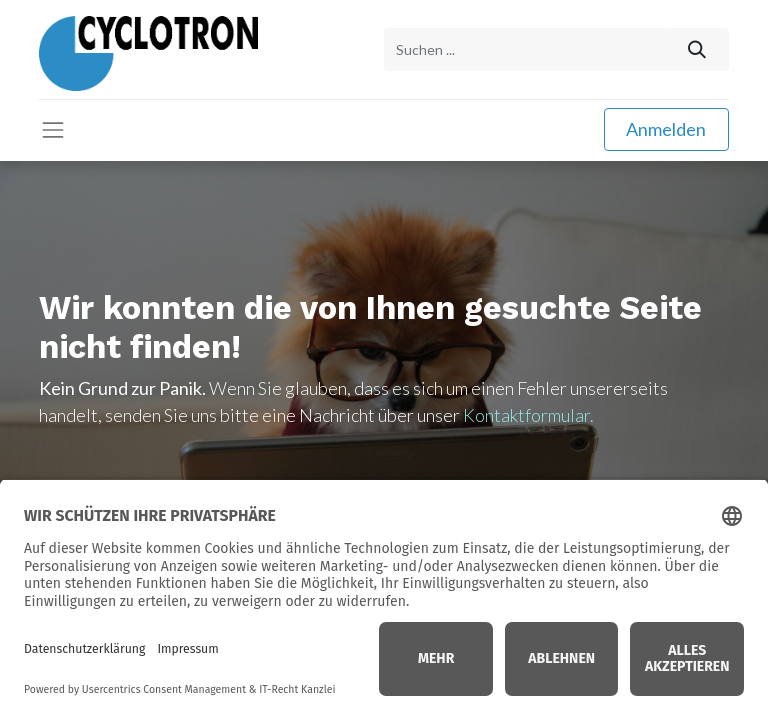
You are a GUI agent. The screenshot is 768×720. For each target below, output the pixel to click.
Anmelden (666, 129)
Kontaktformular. (528, 415)
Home (384, 664)
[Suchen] (697, 49)
